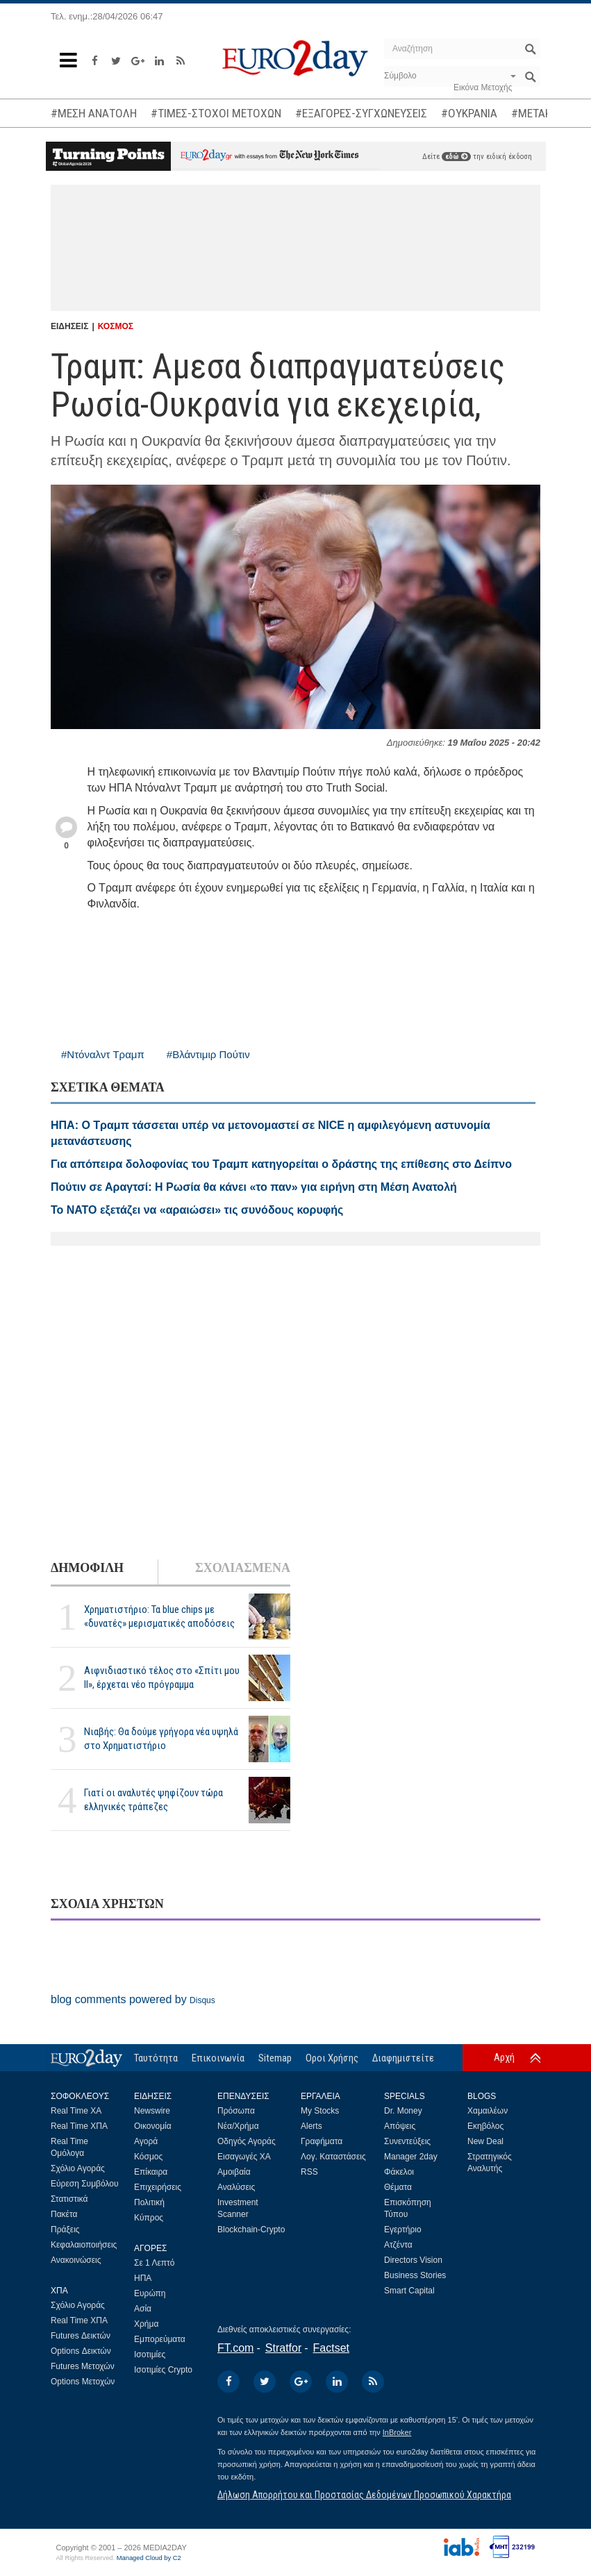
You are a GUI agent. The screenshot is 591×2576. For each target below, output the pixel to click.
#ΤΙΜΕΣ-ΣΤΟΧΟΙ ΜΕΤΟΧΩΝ (216, 113)
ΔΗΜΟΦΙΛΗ (87, 1568)
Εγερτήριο (403, 2229)
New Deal (485, 2141)
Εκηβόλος (485, 2126)
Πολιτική (149, 2202)
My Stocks (320, 2111)
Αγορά (146, 2141)
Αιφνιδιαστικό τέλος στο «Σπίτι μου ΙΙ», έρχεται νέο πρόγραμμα (162, 1677)
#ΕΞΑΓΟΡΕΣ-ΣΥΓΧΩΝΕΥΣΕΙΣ (361, 113)
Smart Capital (409, 2290)
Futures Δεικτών (80, 2336)
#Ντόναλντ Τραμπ (102, 1054)
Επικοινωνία (218, 2058)
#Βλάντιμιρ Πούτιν (208, 1054)
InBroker (397, 2432)
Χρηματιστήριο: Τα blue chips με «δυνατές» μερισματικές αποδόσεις (159, 1616)
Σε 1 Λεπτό (154, 2263)
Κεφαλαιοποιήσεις (84, 2245)
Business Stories (415, 2275)
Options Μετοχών (83, 2381)
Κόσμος (148, 2156)
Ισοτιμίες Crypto (163, 2370)
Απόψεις (399, 2126)
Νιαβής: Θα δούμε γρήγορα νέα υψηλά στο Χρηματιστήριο (161, 1738)
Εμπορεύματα (159, 2339)
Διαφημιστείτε (403, 2058)
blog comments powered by (133, 1999)
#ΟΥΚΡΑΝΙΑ (469, 113)
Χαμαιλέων (487, 2111)
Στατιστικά (69, 2199)
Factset (331, 2348)
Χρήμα (146, 2324)
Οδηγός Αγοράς (246, 2141)
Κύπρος (148, 2218)
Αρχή (504, 2057)
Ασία (142, 2309)
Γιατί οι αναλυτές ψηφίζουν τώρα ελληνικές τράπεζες (153, 1799)
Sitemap (275, 2058)
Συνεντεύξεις (407, 2141)
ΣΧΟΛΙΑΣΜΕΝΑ (242, 1568)
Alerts (311, 2126)
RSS (309, 2172)
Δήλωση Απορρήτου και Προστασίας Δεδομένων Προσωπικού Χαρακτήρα (364, 2494)
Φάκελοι (399, 2172)
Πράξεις (65, 2229)
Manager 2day (411, 2156)
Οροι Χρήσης (332, 2058)
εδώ (456, 156)
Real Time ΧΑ (76, 2111)
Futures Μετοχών (83, 2366)
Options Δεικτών (81, 2351)
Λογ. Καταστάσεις (333, 2156)
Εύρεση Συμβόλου (84, 2184)
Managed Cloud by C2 (149, 2557)
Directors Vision (413, 2260)
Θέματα (398, 2187)
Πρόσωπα (236, 2111)
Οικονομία (153, 2126)
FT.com (235, 2348)
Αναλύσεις (236, 2187)
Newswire (152, 2111)
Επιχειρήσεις (157, 2187)
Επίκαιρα (150, 2172)
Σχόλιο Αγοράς (78, 2168)
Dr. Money (403, 2111)
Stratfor (283, 2348)
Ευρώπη (150, 2293)
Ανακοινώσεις (76, 2260)
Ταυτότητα (156, 2058)
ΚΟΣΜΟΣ (115, 326)
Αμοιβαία (234, 2172)
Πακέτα (64, 2214)
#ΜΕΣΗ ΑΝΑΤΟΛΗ (94, 113)
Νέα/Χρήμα (238, 2126)
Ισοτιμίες (149, 2354)
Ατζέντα (398, 2245)
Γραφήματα (321, 2141)
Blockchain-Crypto (251, 2229)
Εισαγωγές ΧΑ (244, 2156)
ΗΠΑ (142, 2278)
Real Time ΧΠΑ (79, 2126)
